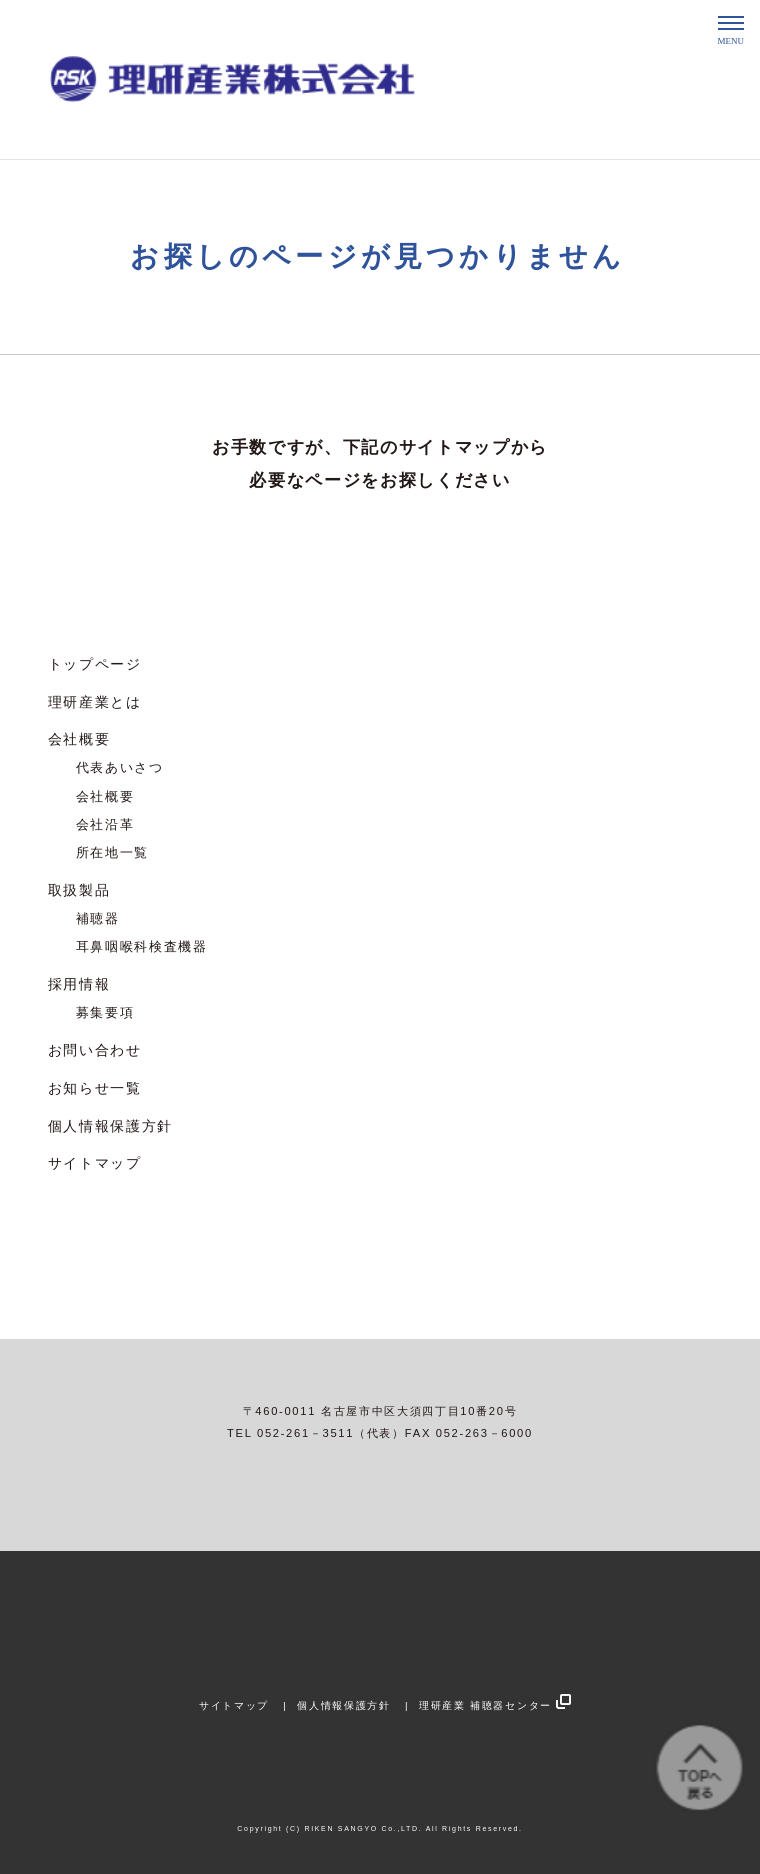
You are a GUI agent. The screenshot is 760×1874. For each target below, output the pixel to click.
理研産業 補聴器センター (485, 1705)
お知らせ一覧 (95, 1088)
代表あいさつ (120, 768)
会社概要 (79, 739)
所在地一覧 (112, 853)
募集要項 (105, 1013)
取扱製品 (79, 890)
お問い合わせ (95, 1050)
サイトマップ (95, 1163)
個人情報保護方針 (110, 1126)
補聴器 (98, 919)
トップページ (95, 664)
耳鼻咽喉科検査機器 (142, 947)
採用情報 (79, 984)
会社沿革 (105, 825)
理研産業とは (95, 702)
